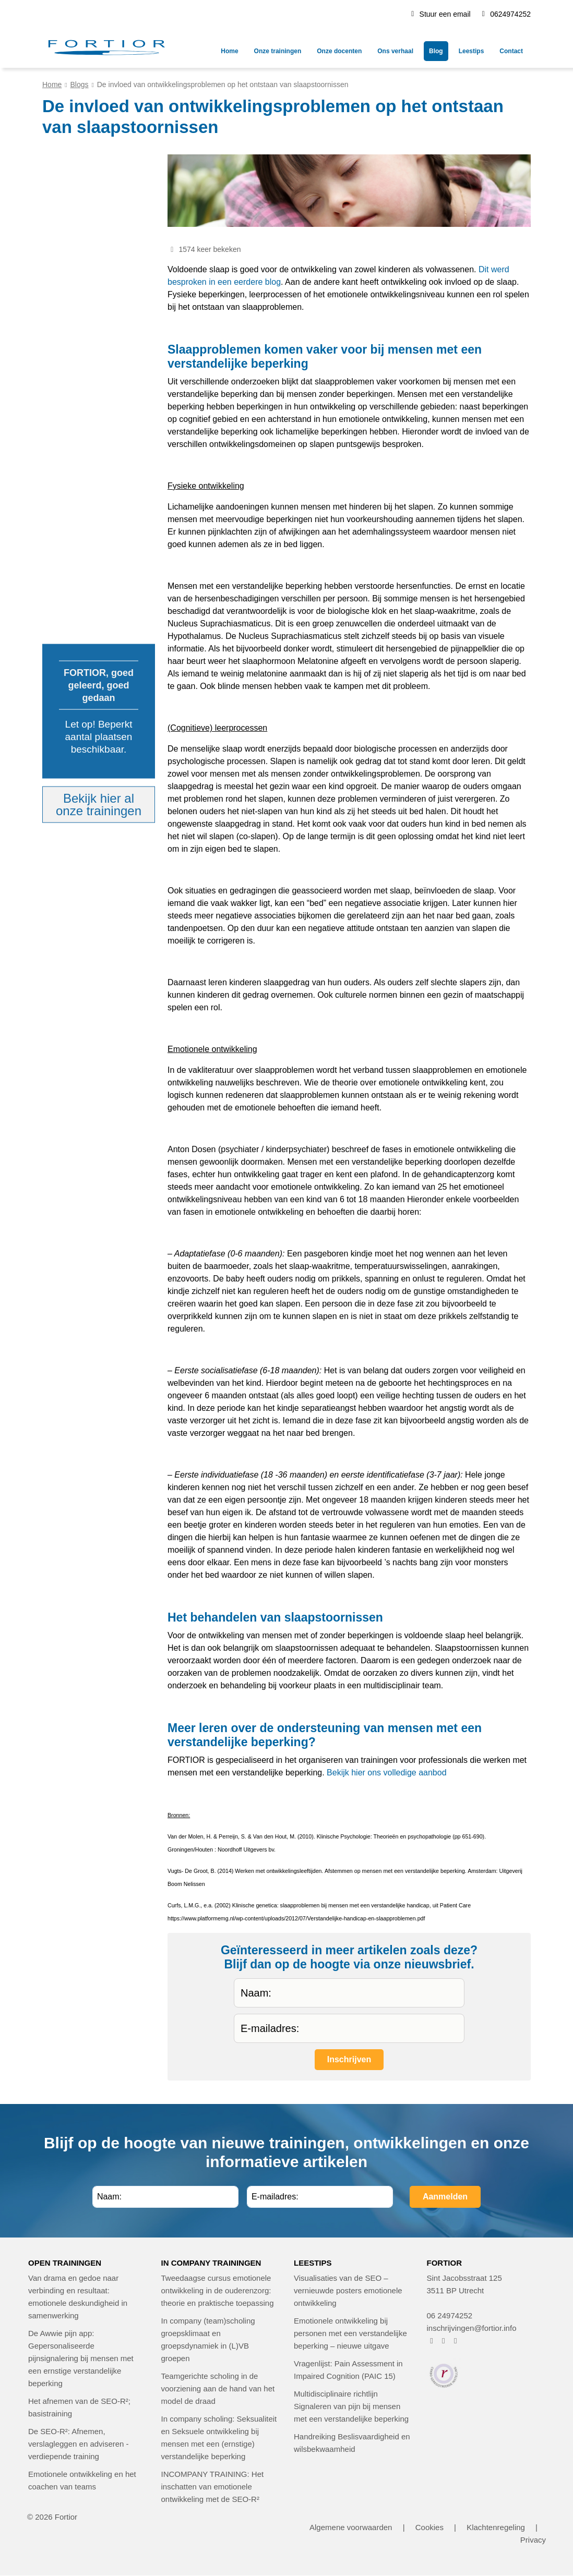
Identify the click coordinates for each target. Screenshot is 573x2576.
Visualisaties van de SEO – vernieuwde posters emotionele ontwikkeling (348, 2290)
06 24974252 (450, 2315)
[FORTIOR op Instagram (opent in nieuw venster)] (443, 2340)
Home (52, 84)
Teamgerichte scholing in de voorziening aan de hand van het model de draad (218, 2388)
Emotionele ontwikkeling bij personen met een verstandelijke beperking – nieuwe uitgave (350, 2333)
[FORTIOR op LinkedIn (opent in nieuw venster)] (455, 2340)
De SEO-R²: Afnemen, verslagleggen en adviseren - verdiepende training (78, 2444)
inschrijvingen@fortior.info (472, 2328)
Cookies (429, 2527)
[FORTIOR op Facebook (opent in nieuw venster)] (432, 2340)
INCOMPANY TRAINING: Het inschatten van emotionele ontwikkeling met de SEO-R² (212, 2487)
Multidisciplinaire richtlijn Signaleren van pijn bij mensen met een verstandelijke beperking (351, 2406)
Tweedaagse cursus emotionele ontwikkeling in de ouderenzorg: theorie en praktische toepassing (217, 2290)
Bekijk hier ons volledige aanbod (386, 1772)
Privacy (533, 2539)
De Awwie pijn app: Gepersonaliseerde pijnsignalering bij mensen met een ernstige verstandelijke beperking (81, 2358)
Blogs (79, 84)
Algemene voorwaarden (350, 2527)
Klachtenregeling (496, 2527)
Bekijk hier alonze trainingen (98, 804)
